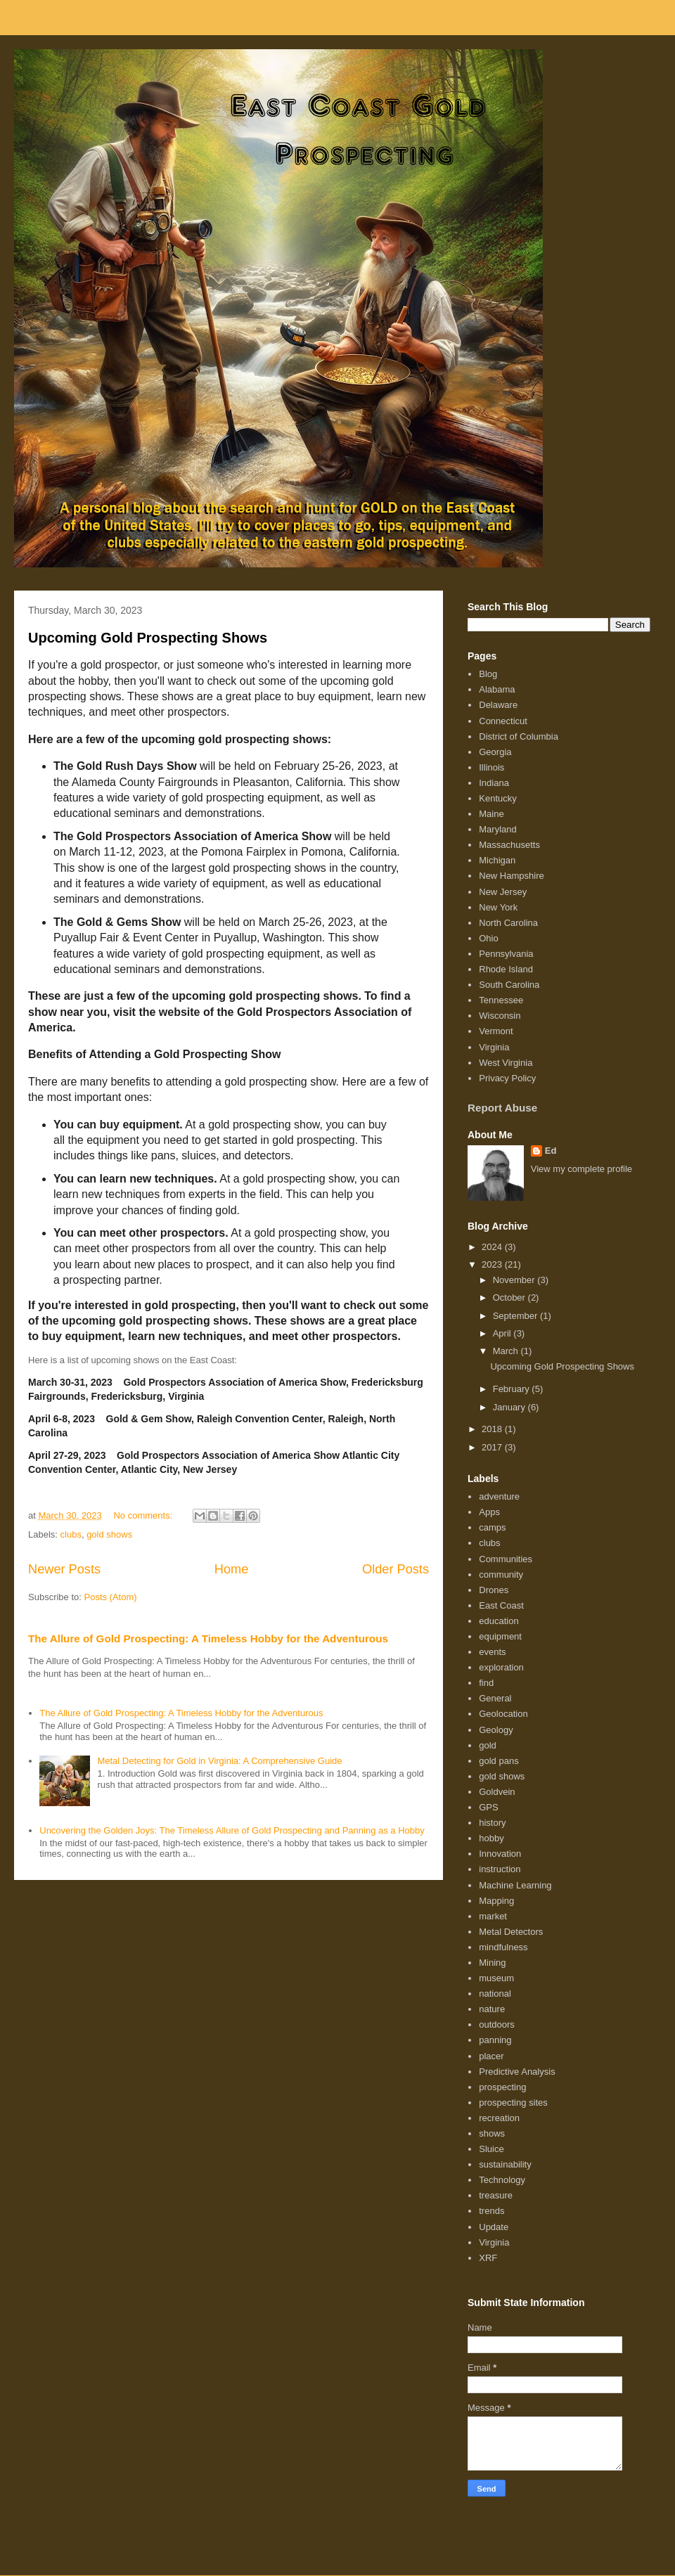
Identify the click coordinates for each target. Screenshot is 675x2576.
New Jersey (503, 892)
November (515, 1280)
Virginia (494, 1047)
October (510, 1297)
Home (231, 1569)
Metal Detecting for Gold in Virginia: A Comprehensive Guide (219, 1761)
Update (493, 2227)
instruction (499, 1869)
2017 (493, 1447)
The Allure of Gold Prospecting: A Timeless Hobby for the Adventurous (208, 1638)
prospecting (502, 2087)
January (510, 1407)
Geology (496, 1730)
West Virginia (505, 1062)
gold (487, 1745)
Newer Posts (64, 1569)
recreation (499, 2118)
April (503, 1333)
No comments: (143, 1515)
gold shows (109, 1534)
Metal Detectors (511, 1931)
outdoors (497, 2024)
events (492, 1652)
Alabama (497, 689)
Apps (489, 1512)
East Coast (501, 1605)
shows (492, 2133)
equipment (500, 1636)
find (486, 1682)
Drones (493, 1590)
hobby (491, 1838)
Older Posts (395, 1569)
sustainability (505, 2164)
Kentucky (497, 798)
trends (491, 2210)
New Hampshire (511, 875)
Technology (502, 2180)
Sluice (491, 2149)
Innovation (500, 1853)
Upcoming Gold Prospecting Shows (147, 637)
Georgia (495, 752)
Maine (491, 814)
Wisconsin (499, 1015)
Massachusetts (509, 844)
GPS (488, 1807)
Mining (492, 1962)
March (507, 1351)
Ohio (488, 938)
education (498, 1621)
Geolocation (503, 1713)
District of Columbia (518, 736)
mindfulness (503, 1947)
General (495, 1698)
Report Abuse (502, 1108)
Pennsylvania (506, 953)
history (492, 1822)
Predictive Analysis (517, 2071)
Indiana (494, 783)
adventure (499, 1496)
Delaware (498, 705)
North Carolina (508, 922)
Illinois (491, 767)
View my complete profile (581, 1169)
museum (496, 1978)
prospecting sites (513, 2102)
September (516, 1315)
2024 (493, 1247)
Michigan (497, 860)
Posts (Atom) (110, 1597)
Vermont (496, 1031)
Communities (505, 1559)
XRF (488, 2258)
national (495, 1993)
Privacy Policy (507, 1078)
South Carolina (509, 984)
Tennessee (501, 1000)
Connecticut (503, 721)
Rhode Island (506, 969)
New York (498, 907)
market (493, 1916)
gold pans (498, 1761)
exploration (501, 1667)
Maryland (497, 829)
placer (491, 2056)
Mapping (496, 1900)
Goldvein (497, 1791)
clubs (71, 1534)
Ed (551, 1150)
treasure (496, 2195)
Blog (488, 674)
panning (495, 2040)
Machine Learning (515, 1885)
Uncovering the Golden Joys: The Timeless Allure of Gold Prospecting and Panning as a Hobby (232, 1830)
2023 (493, 1264)
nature (492, 2009)
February (512, 1389)
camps (492, 1527)
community (501, 1574)
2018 (493, 1429)
